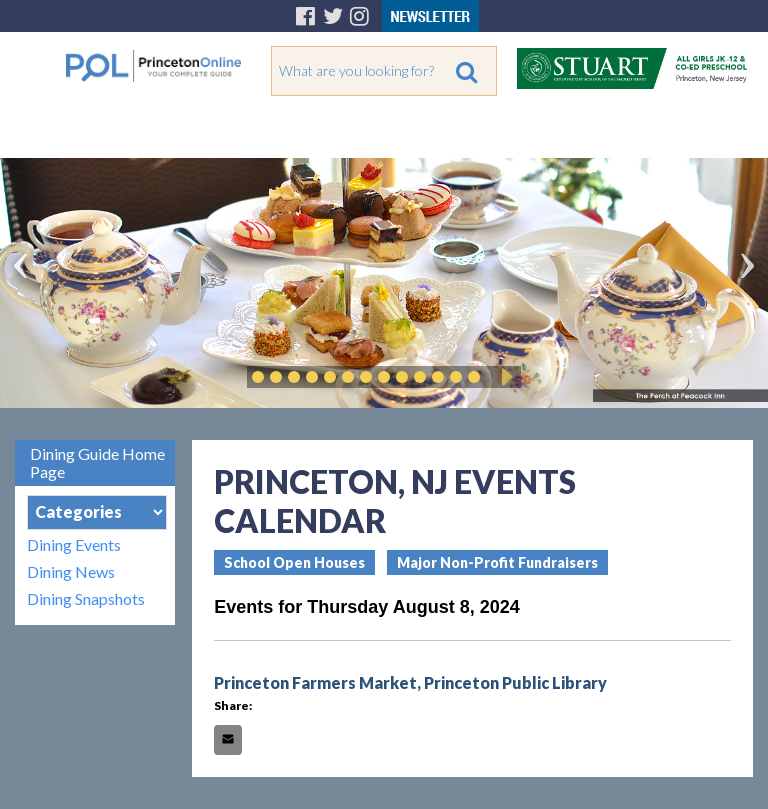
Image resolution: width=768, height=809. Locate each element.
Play (504, 377)
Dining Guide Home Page (97, 462)
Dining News (71, 571)
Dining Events (74, 544)
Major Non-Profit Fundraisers (497, 562)
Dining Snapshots (86, 598)
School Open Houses (294, 562)
